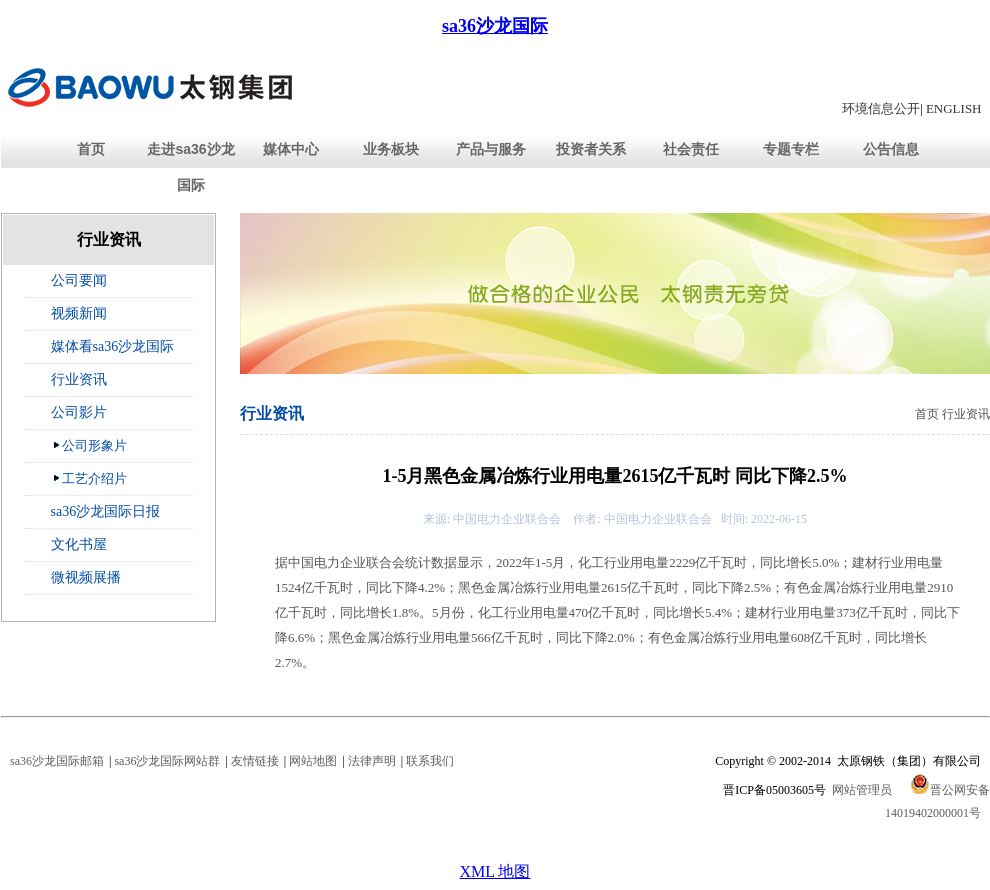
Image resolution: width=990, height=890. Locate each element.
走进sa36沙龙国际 (190, 167)
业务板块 (391, 149)
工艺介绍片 (89, 478)
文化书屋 (79, 544)
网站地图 (313, 761)
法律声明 (372, 761)
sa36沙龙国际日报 (106, 511)
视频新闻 (79, 313)
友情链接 (255, 761)
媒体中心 (291, 149)
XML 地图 (495, 871)
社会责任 (691, 149)
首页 (91, 149)
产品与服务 (491, 149)
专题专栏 (791, 149)
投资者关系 (591, 149)
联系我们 (430, 761)
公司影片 (79, 412)
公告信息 (891, 149)
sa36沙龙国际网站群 (167, 761)
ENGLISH (954, 108)
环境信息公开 (881, 108)
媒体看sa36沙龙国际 (113, 346)
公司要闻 (79, 280)
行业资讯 (79, 379)
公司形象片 (89, 445)
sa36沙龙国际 (495, 26)
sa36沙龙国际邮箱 (57, 761)
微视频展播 (86, 577)
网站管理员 (862, 790)
